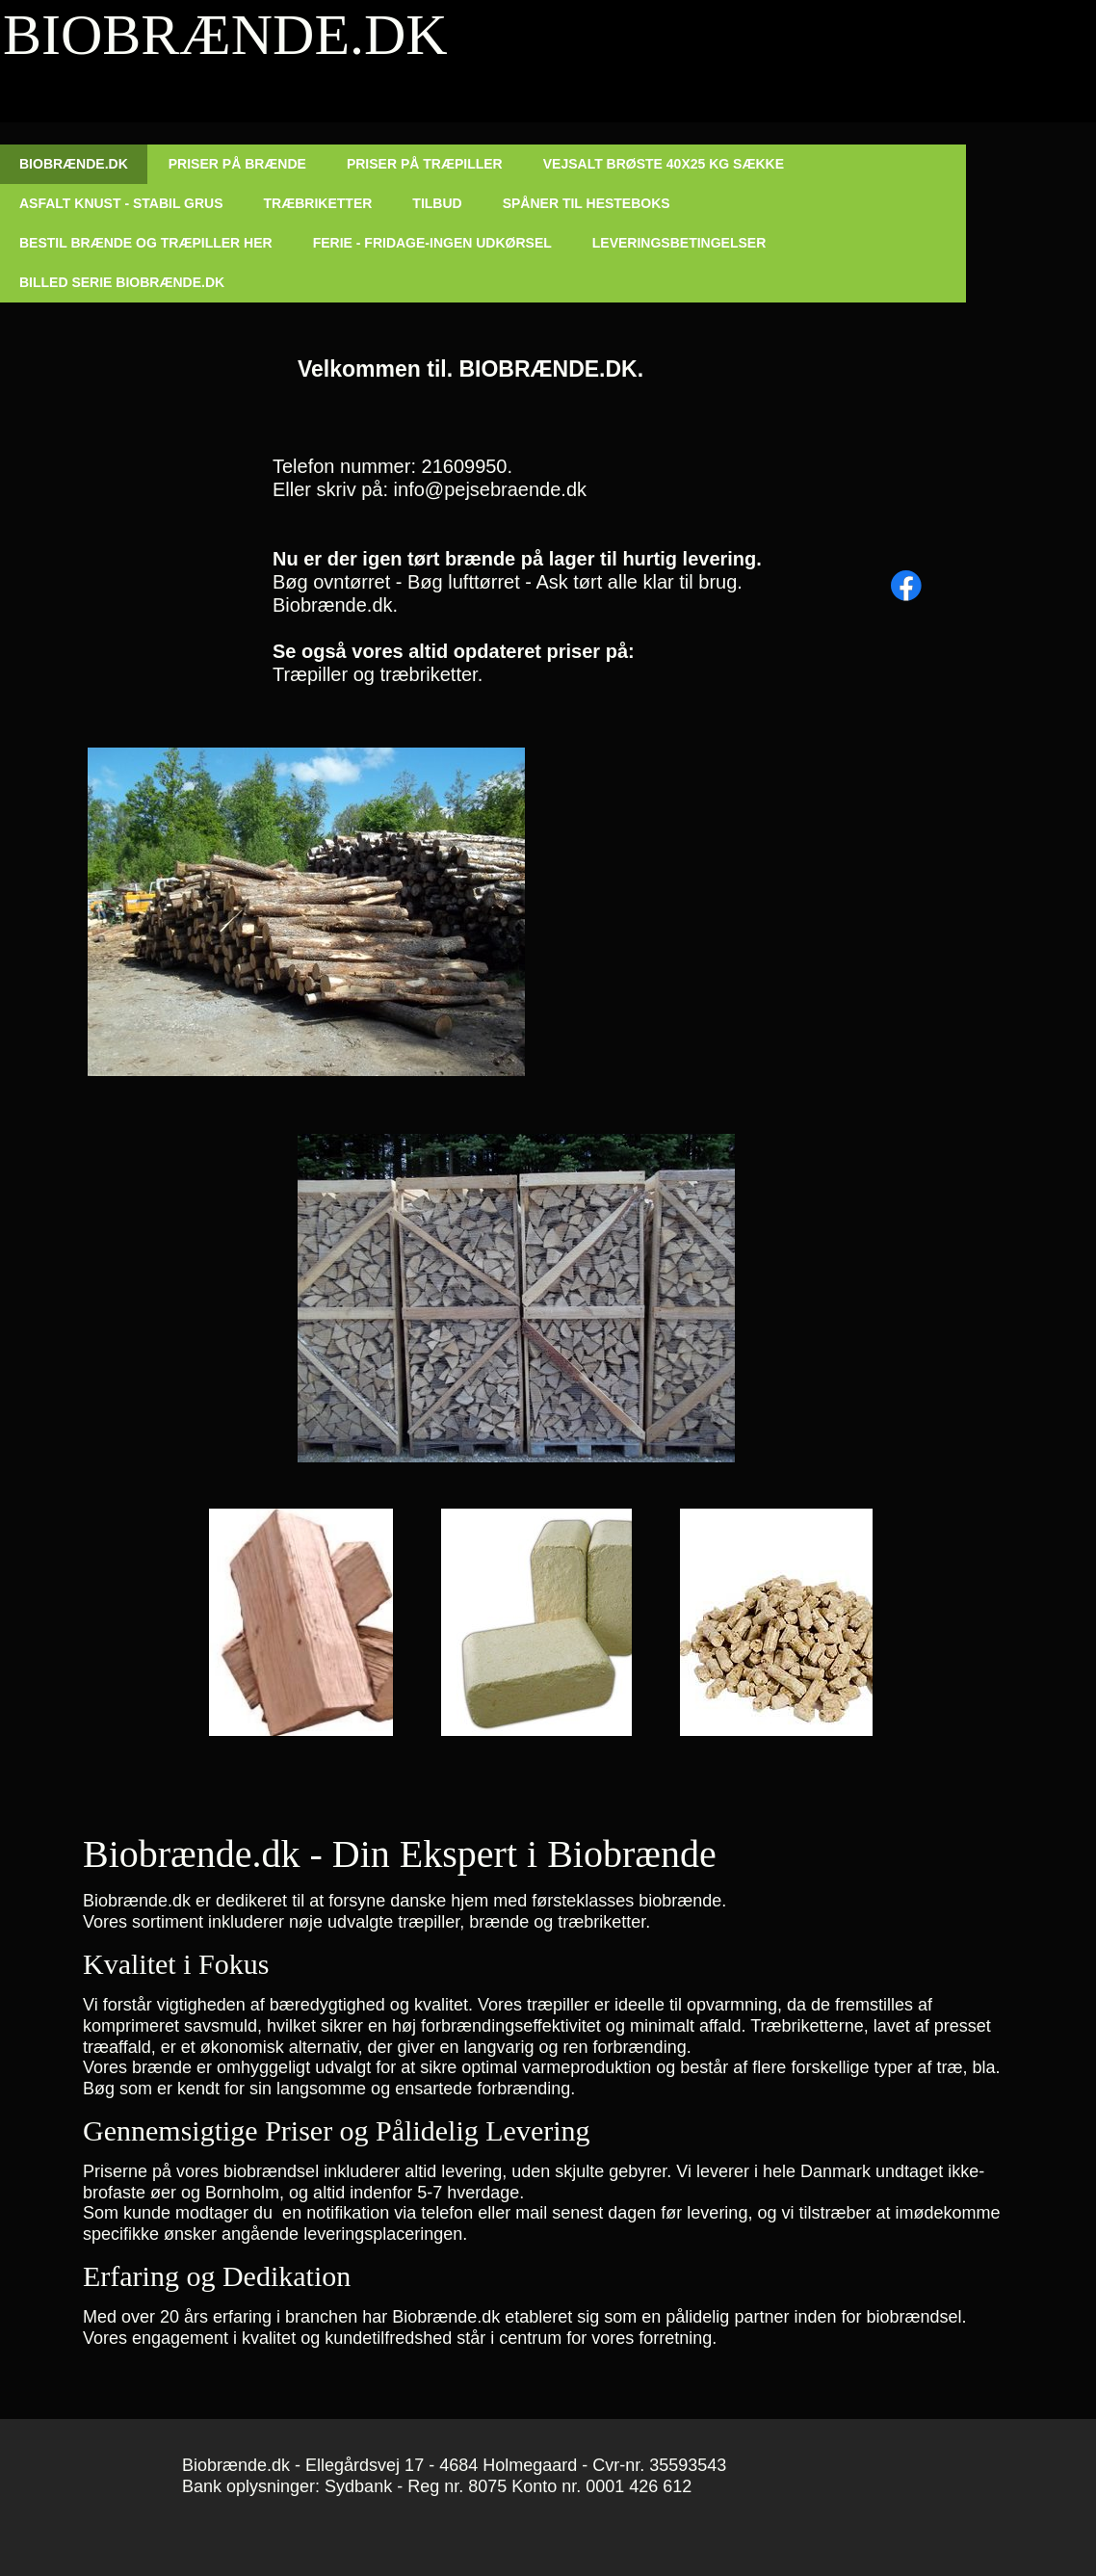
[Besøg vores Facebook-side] (906, 585)
